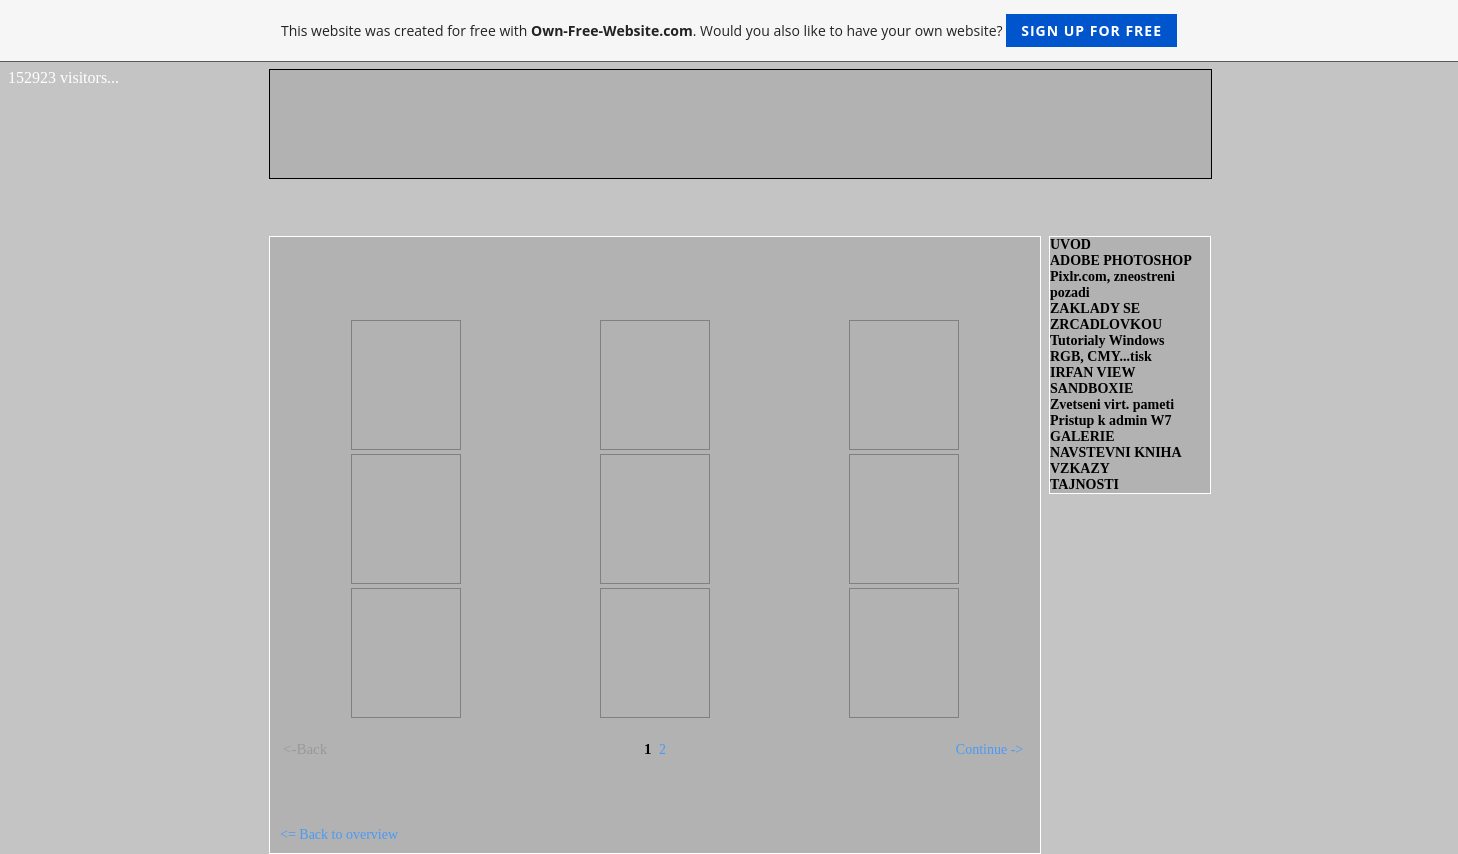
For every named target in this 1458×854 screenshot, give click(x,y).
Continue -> (989, 749)
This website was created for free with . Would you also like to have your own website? (729, 30)
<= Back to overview (339, 834)
